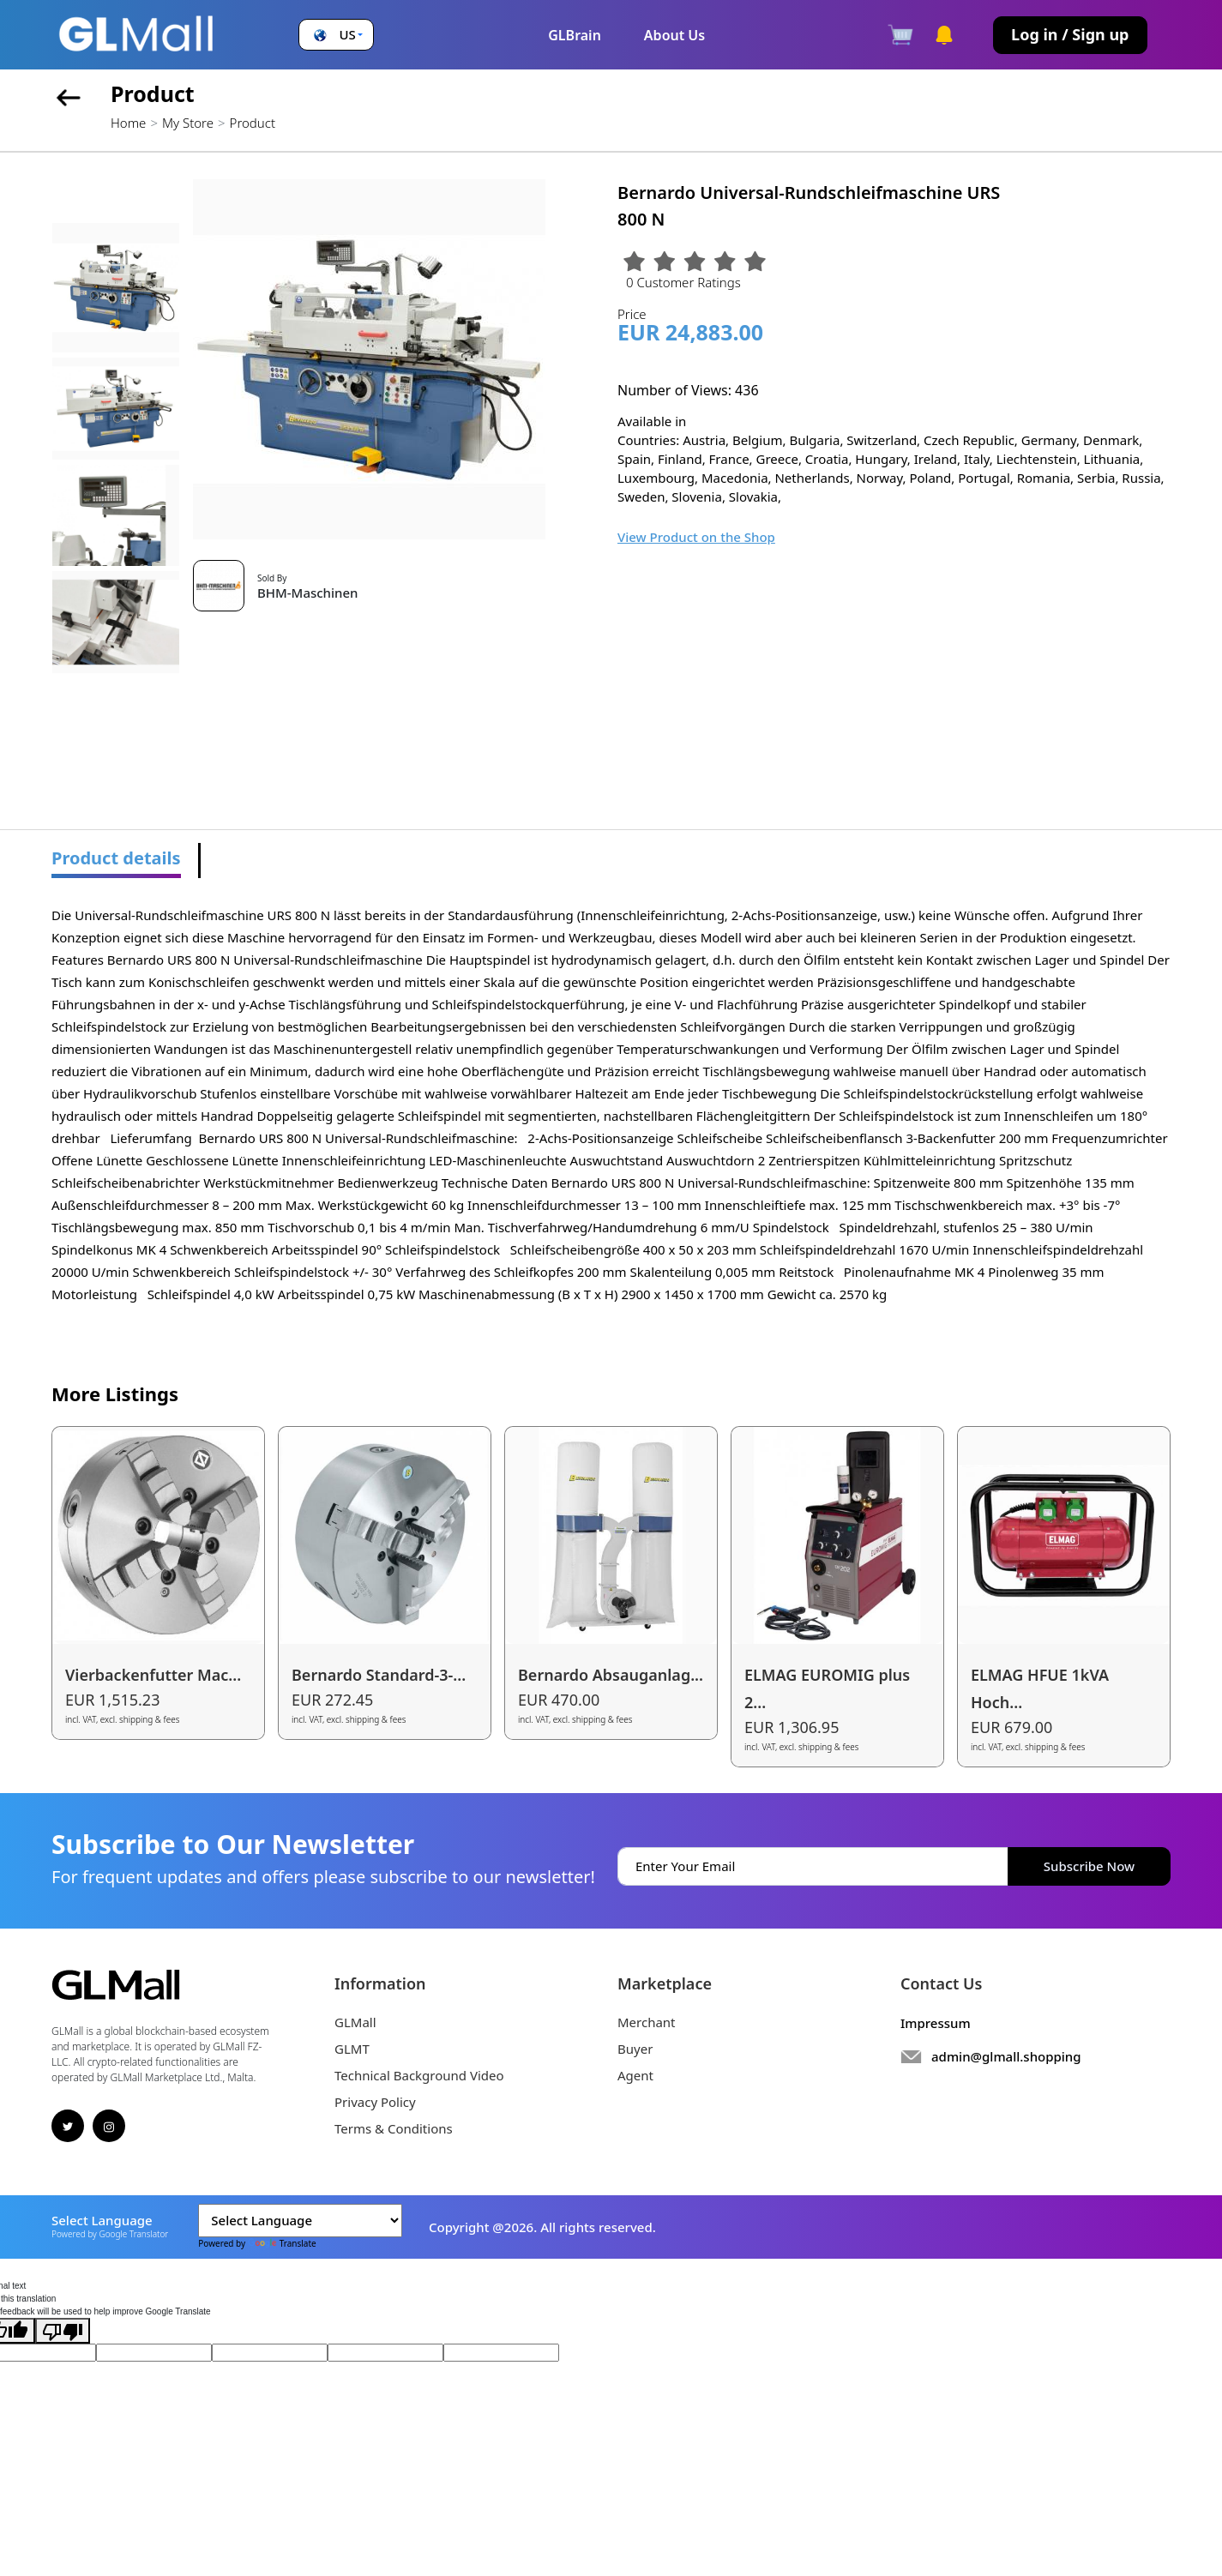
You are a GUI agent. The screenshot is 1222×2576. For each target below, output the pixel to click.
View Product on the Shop (696, 536)
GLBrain (574, 35)
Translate (282, 2243)
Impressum (935, 2022)
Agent (635, 2075)
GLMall (355, 2022)
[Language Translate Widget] (300, 2220)
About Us (674, 35)
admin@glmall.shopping (1006, 2056)
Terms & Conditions (393, 2128)
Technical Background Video (419, 2075)
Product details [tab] (116, 858)
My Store (188, 122)
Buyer (635, 2048)
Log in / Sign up (1070, 34)
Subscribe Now (1089, 1866)
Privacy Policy (375, 2101)
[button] (337, 35)
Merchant (646, 2022)
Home (128, 122)
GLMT (352, 2048)
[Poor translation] (62, 2331)
